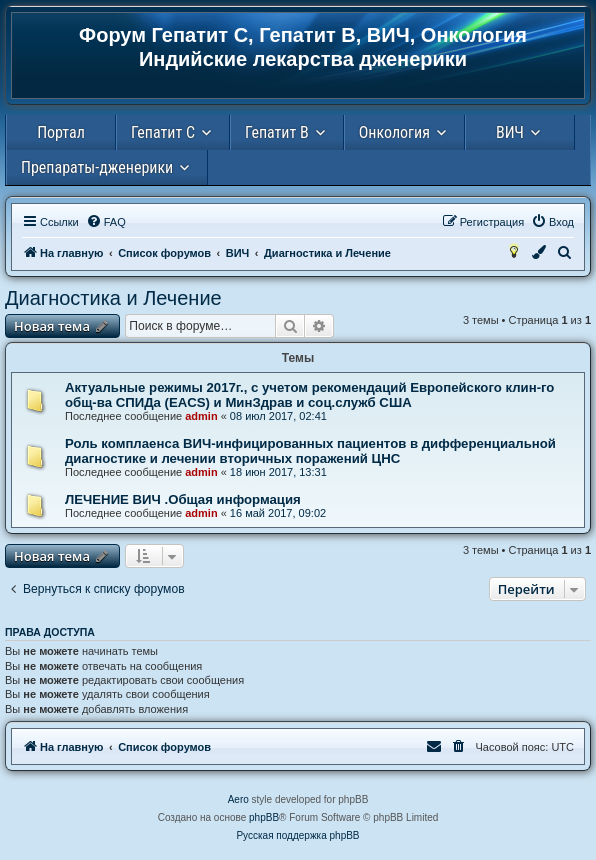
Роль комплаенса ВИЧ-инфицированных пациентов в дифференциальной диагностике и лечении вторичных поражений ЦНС (310, 451)
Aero (238, 799)
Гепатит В (277, 132)
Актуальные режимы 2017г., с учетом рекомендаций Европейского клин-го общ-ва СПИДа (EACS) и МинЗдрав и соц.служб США (309, 395)
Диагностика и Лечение (113, 298)
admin (201, 416)
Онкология (394, 132)
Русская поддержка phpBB (297, 835)
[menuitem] (106, 222)
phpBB (264, 817)
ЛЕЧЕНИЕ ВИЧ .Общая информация (183, 499)
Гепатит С (163, 132)
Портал (61, 132)
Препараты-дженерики (97, 167)
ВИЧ (510, 132)
